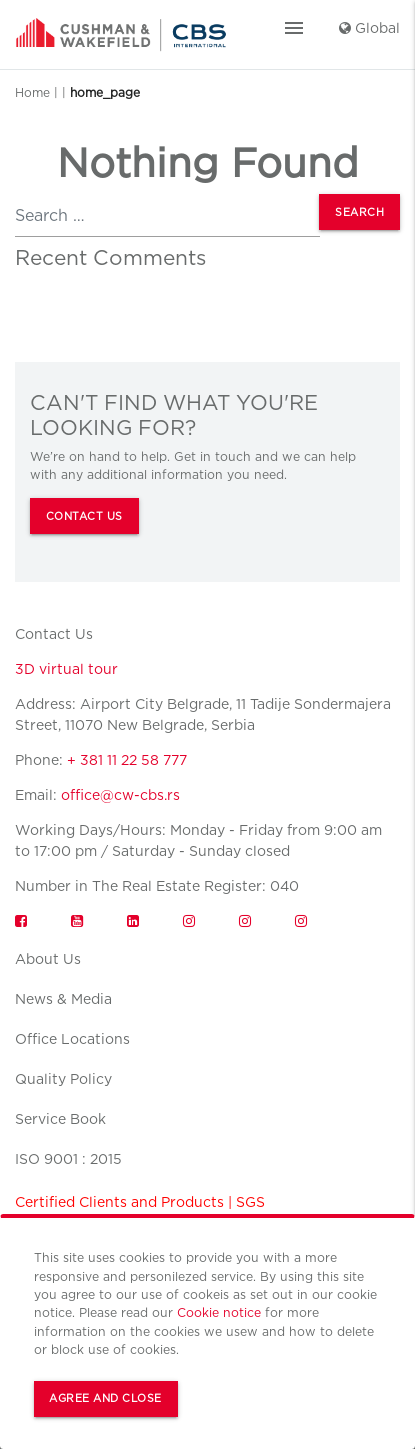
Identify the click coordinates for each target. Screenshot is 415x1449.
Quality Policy (63, 1079)
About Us (48, 959)
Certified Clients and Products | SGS (140, 1202)
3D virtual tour (66, 669)
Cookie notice (219, 1312)
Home (32, 92)
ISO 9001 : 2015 (68, 1159)
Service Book (60, 1119)
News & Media (63, 999)
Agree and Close (105, 1398)
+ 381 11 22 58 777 (127, 760)
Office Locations (72, 1039)
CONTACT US (84, 516)
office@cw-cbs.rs (120, 795)
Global (369, 28)
